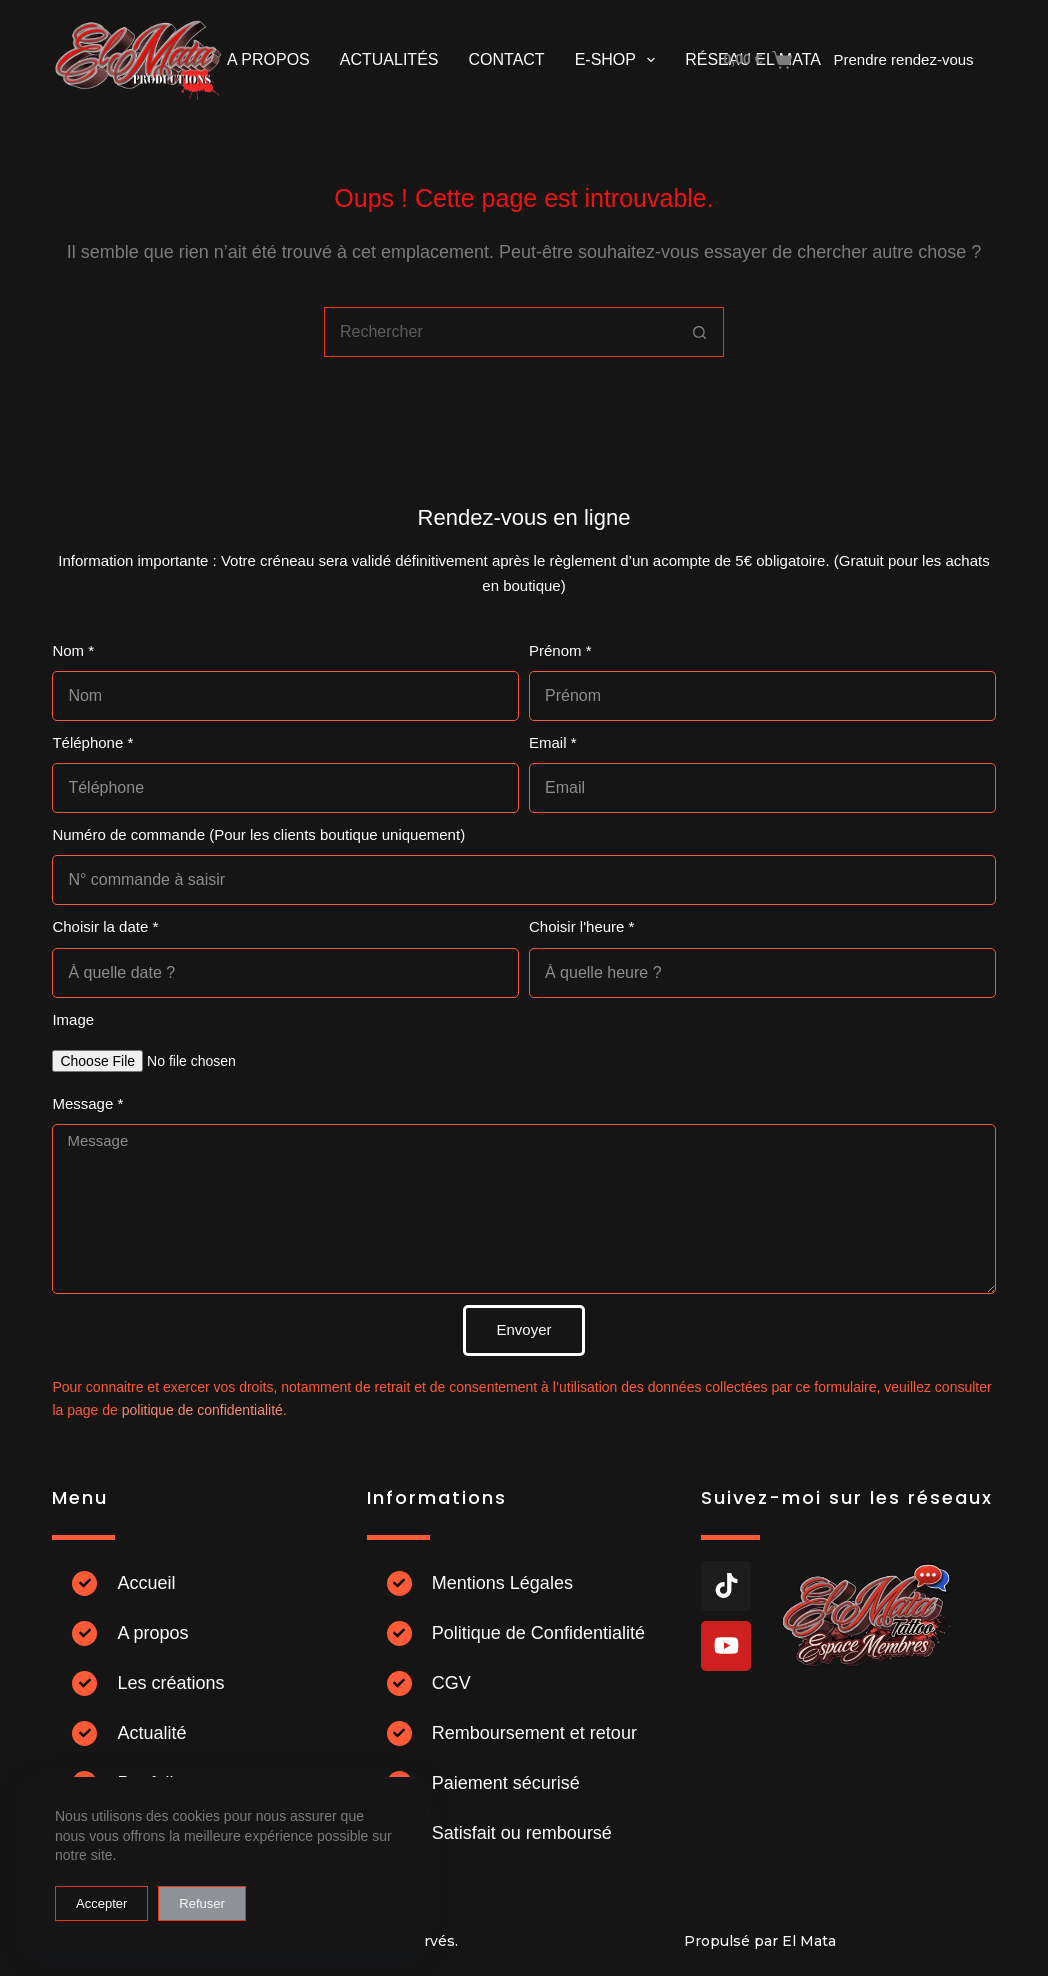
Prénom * (560, 650)
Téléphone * (92, 742)
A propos (268, 59)
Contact (506, 59)
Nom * (73, 650)
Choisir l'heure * (581, 926)
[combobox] (500, 332)
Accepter (101, 1903)
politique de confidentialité (202, 1410)
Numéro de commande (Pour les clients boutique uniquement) (258, 834)
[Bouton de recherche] (699, 332)
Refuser (202, 1903)
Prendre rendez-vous (904, 59)
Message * (87, 1103)
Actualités (389, 59)
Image (73, 1019)
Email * (553, 742)
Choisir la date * (105, 926)
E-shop (619, 60)
